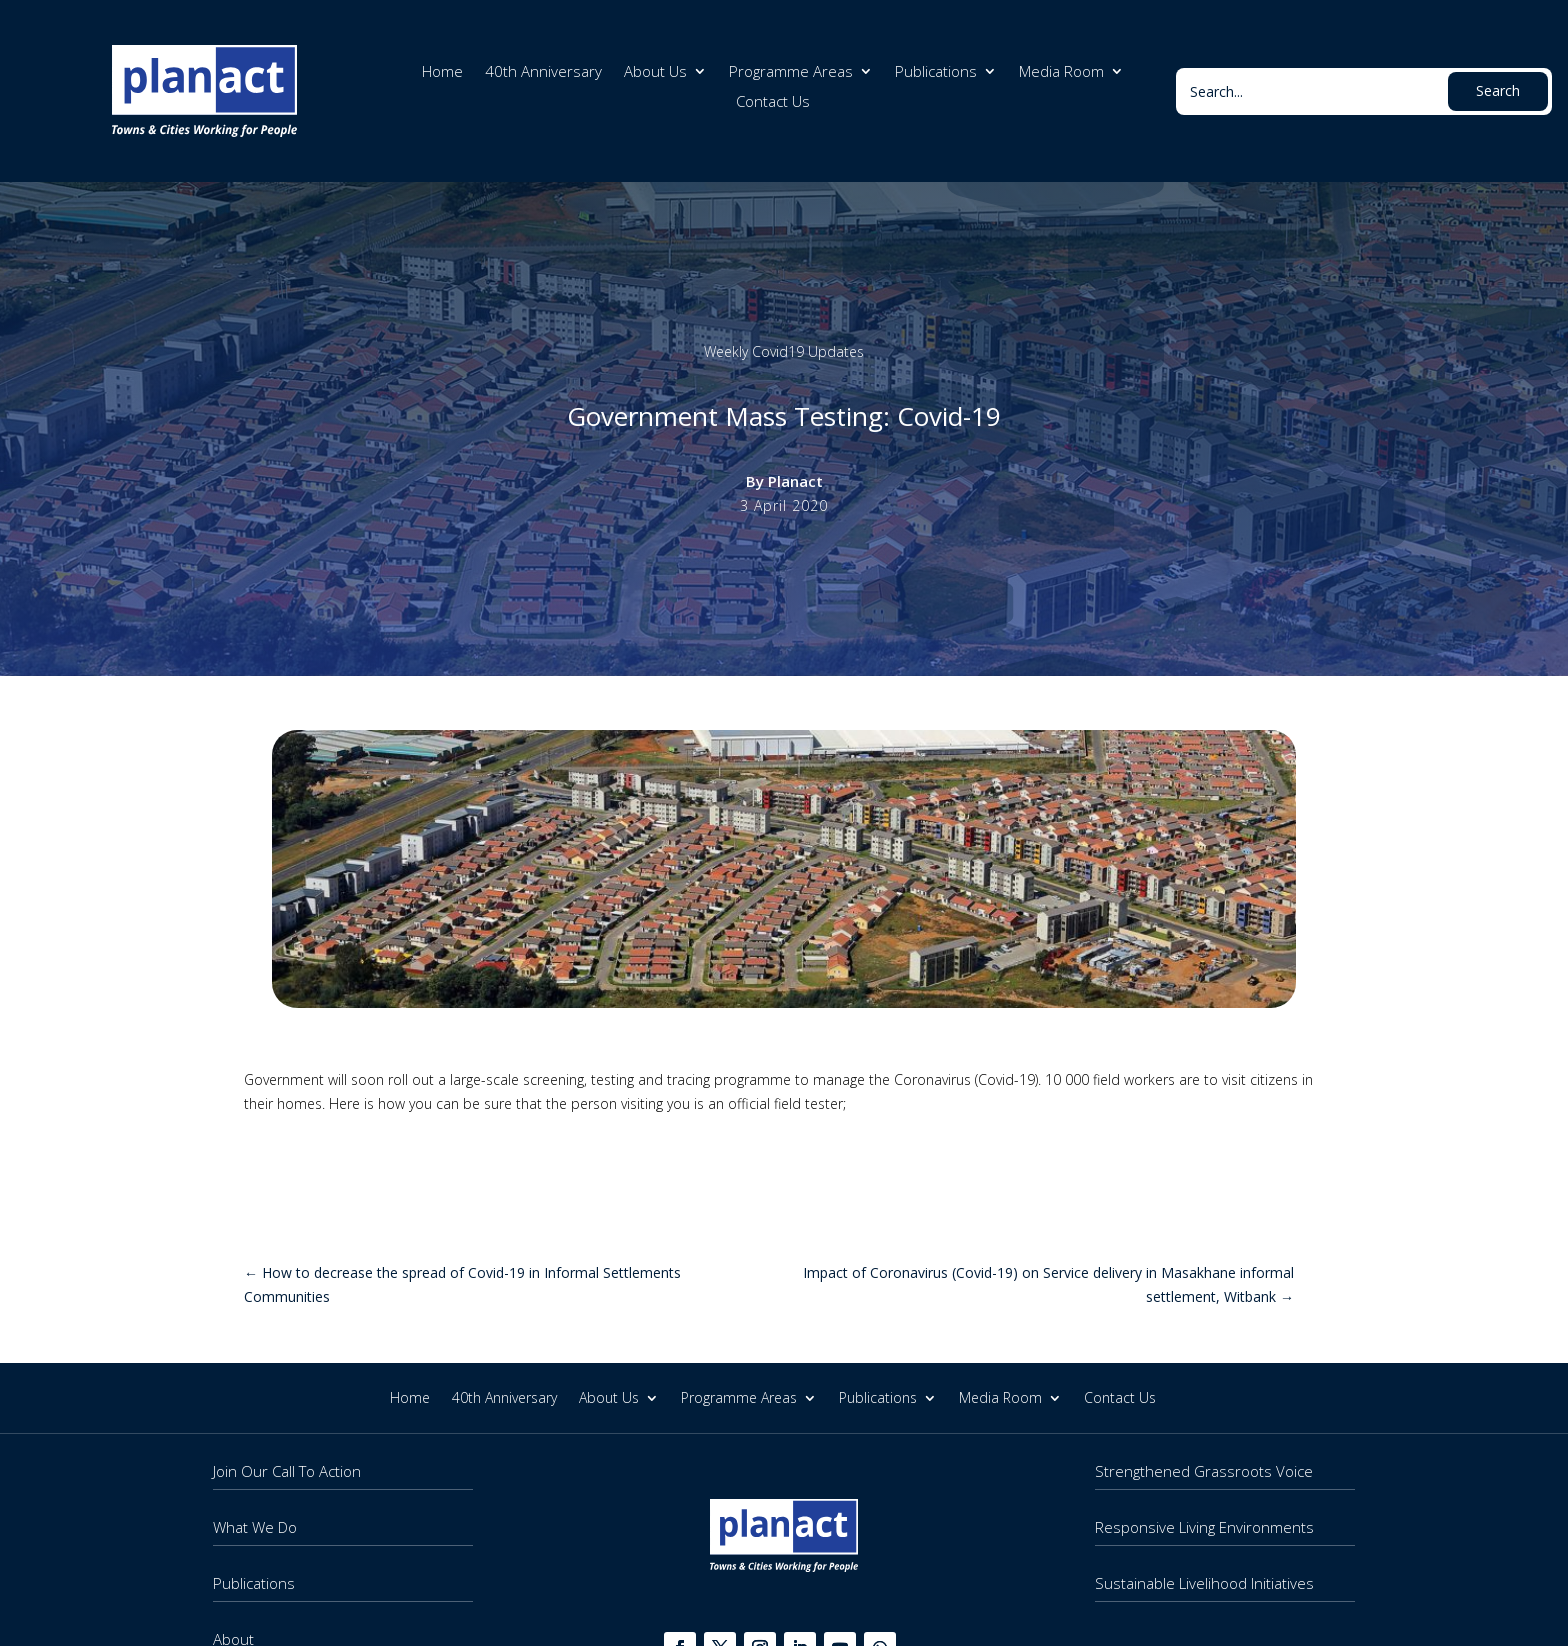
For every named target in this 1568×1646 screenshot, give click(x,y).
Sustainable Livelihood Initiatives (1204, 1583)
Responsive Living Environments (1204, 1527)
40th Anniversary (543, 72)
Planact (795, 481)
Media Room (1061, 72)
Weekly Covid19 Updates (784, 351)
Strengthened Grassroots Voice (1204, 1471)
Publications (936, 72)
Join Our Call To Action (287, 1471)
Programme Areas (791, 72)
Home (442, 72)
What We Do (255, 1527)
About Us (655, 72)
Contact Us (773, 102)
